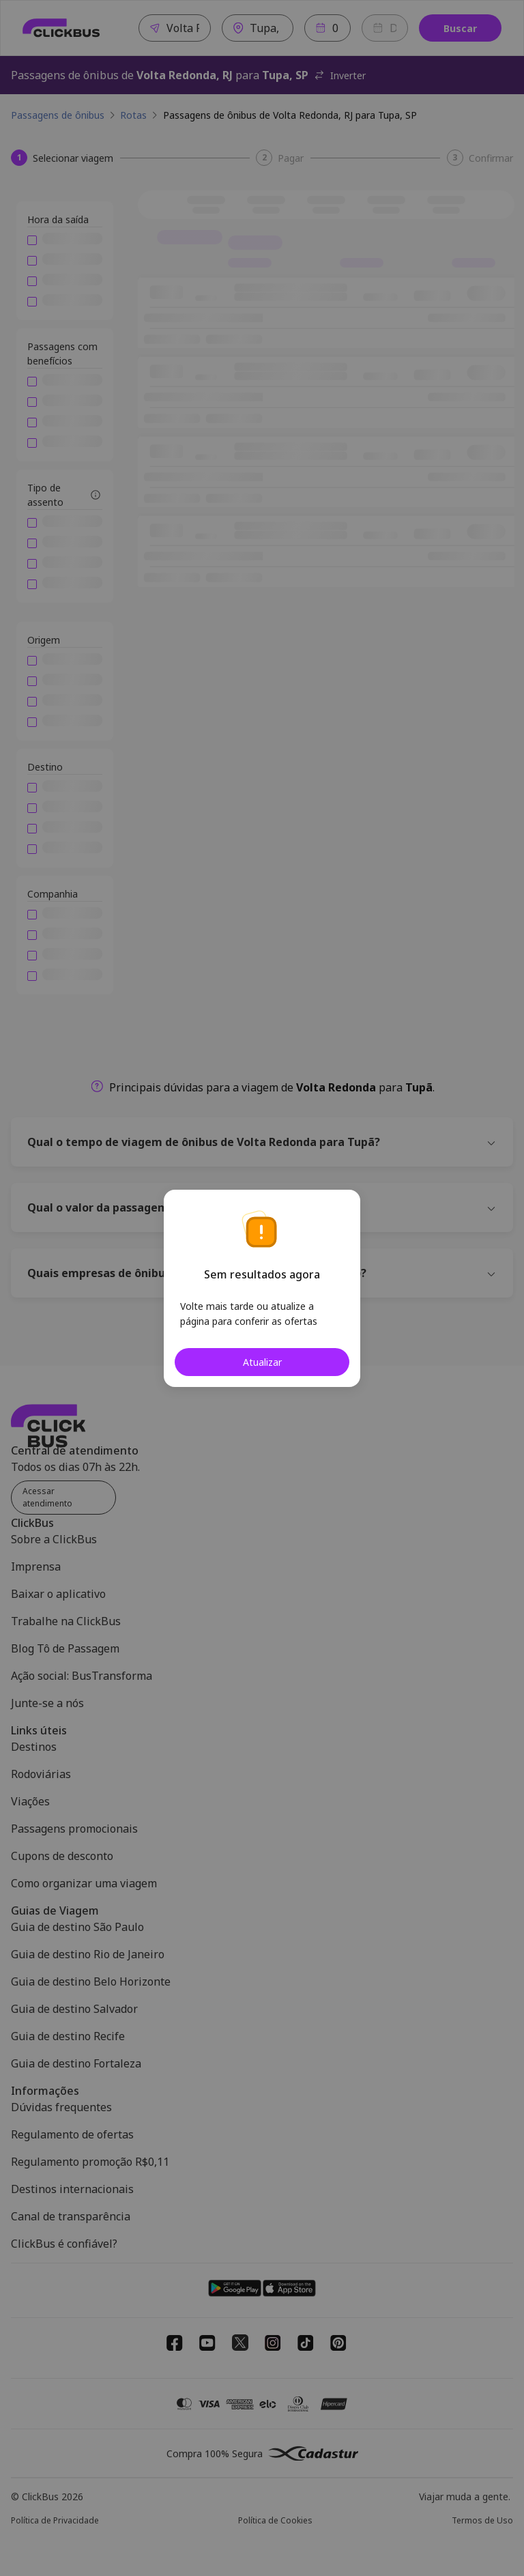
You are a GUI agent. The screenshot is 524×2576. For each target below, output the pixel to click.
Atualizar (262, 1362)
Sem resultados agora (262, 1274)
